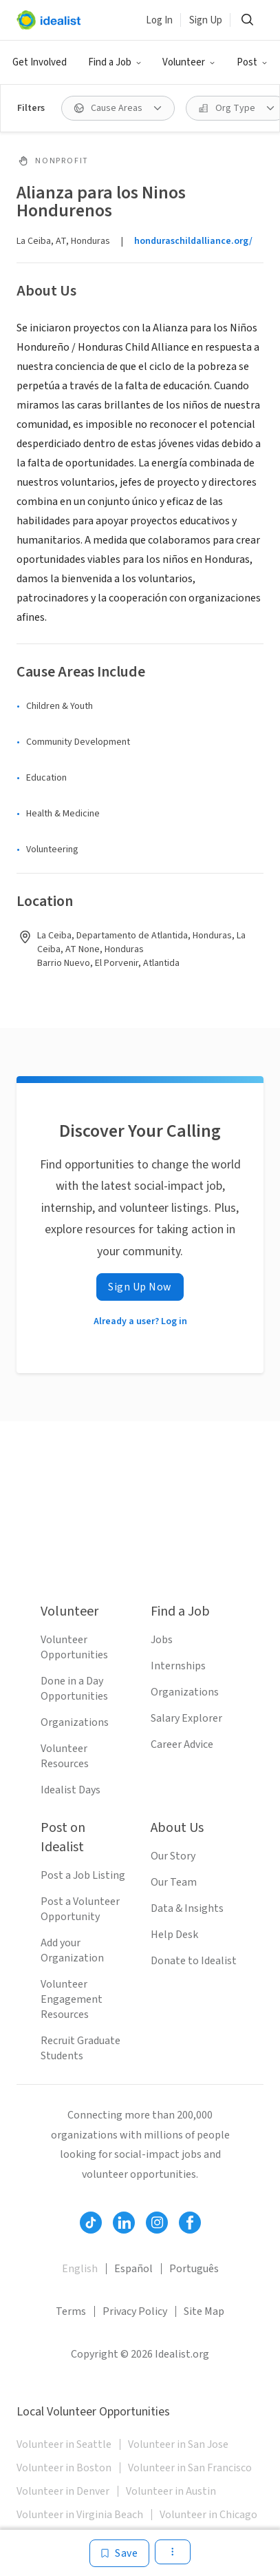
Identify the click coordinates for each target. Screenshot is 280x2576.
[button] (115, 63)
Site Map (204, 2311)
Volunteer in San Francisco (190, 2467)
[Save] (119, 2553)
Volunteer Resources (65, 1756)
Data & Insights (187, 1908)
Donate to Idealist (194, 1960)
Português (194, 2268)
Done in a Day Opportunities (74, 1688)
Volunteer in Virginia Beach (80, 2514)
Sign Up (205, 20)
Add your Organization (72, 1950)
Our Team (174, 1882)
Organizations (75, 1722)
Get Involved (39, 62)
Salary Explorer (186, 1718)
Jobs (162, 1639)
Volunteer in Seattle (64, 2444)
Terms (71, 2311)
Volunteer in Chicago (208, 2514)
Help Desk (174, 1934)
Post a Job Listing (83, 1875)
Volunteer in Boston (64, 2467)
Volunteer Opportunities (74, 1647)
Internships (178, 1665)
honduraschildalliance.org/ (193, 241)
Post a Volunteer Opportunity (80, 1909)
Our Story (173, 1856)
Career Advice (182, 1744)
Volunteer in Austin (171, 2491)
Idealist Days (70, 1789)
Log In (159, 20)
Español (133, 2268)
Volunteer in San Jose (178, 2444)
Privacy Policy (135, 2311)
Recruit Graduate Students (80, 2048)
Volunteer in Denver (63, 2491)
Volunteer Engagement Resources (72, 1999)
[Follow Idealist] (91, 2223)
